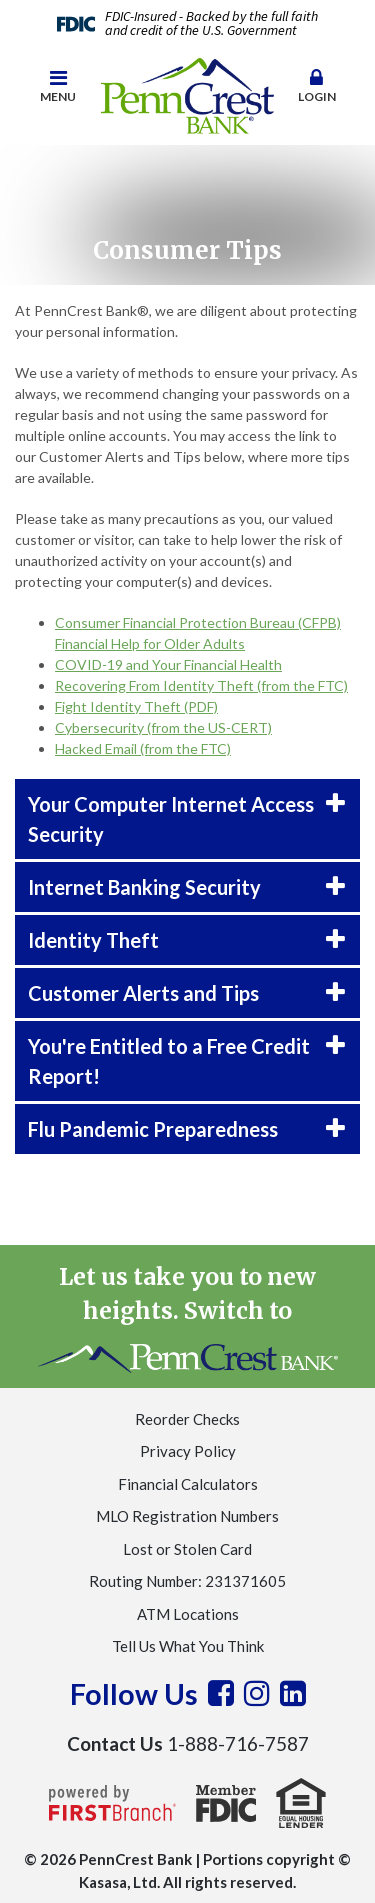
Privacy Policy (188, 1451)
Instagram (257, 1693)
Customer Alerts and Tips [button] (143, 993)
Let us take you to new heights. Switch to (188, 1317)
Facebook (221, 1693)
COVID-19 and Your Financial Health (168, 664)
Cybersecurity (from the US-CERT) (163, 727)
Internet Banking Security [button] (144, 887)
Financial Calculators (188, 1484)
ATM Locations (188, 1614)
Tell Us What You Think (188, 1646)
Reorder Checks (187, 1419)
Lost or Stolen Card (187, 1549)
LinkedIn (293, 1693)
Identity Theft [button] (93, 940)
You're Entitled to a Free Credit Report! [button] (169, 1061)
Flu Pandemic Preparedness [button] (153, 1129)
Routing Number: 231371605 (187, 1581)
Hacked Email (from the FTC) (143, 748)
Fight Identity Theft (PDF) (136, 706)
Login (317, 86)
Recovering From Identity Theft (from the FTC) (201, 685)
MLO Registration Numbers (187, 1516)
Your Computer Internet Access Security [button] (171, 819)
